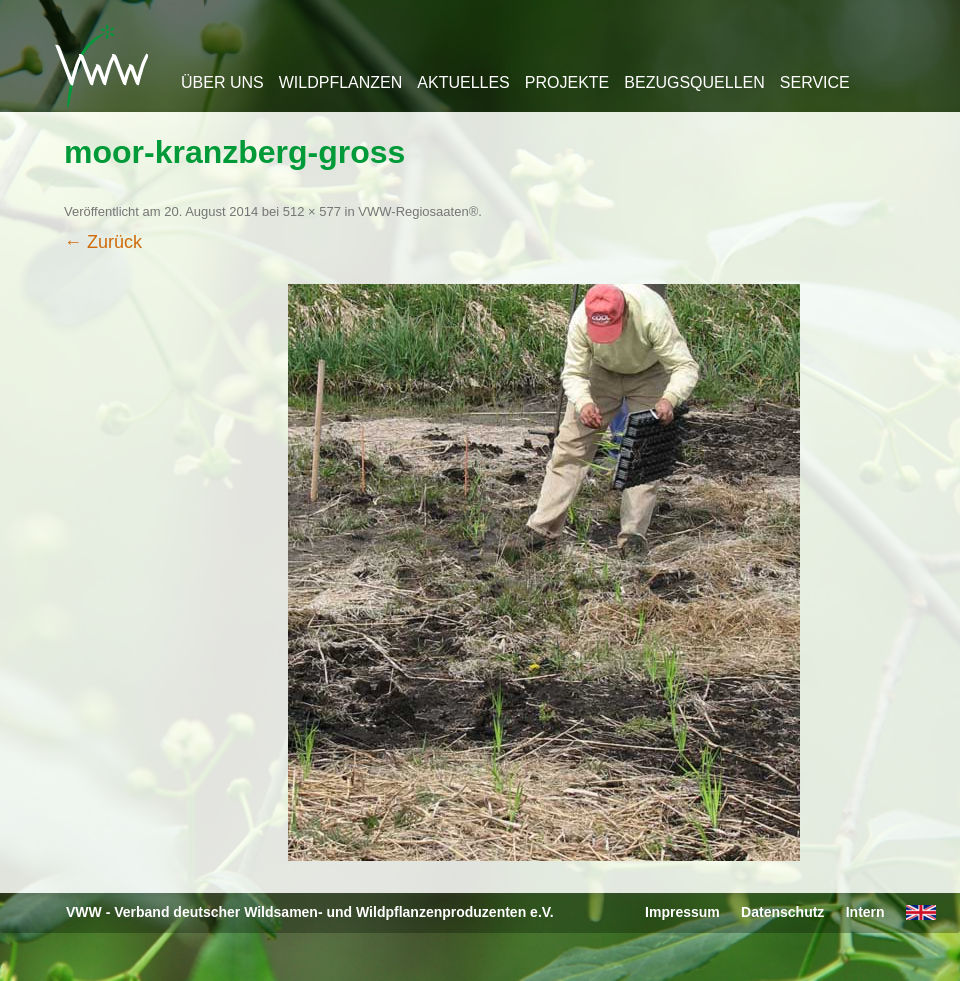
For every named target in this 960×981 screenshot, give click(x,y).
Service (815, 82)
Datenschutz (782, 912)
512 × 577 (312, 211)
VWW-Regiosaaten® (418, 211)
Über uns (222, 82)
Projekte (567, 82)
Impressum (682, 912)
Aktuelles (463, 82)
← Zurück (103, 242)
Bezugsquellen (694, 82)
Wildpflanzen (341, 82)
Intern (865, 912)
